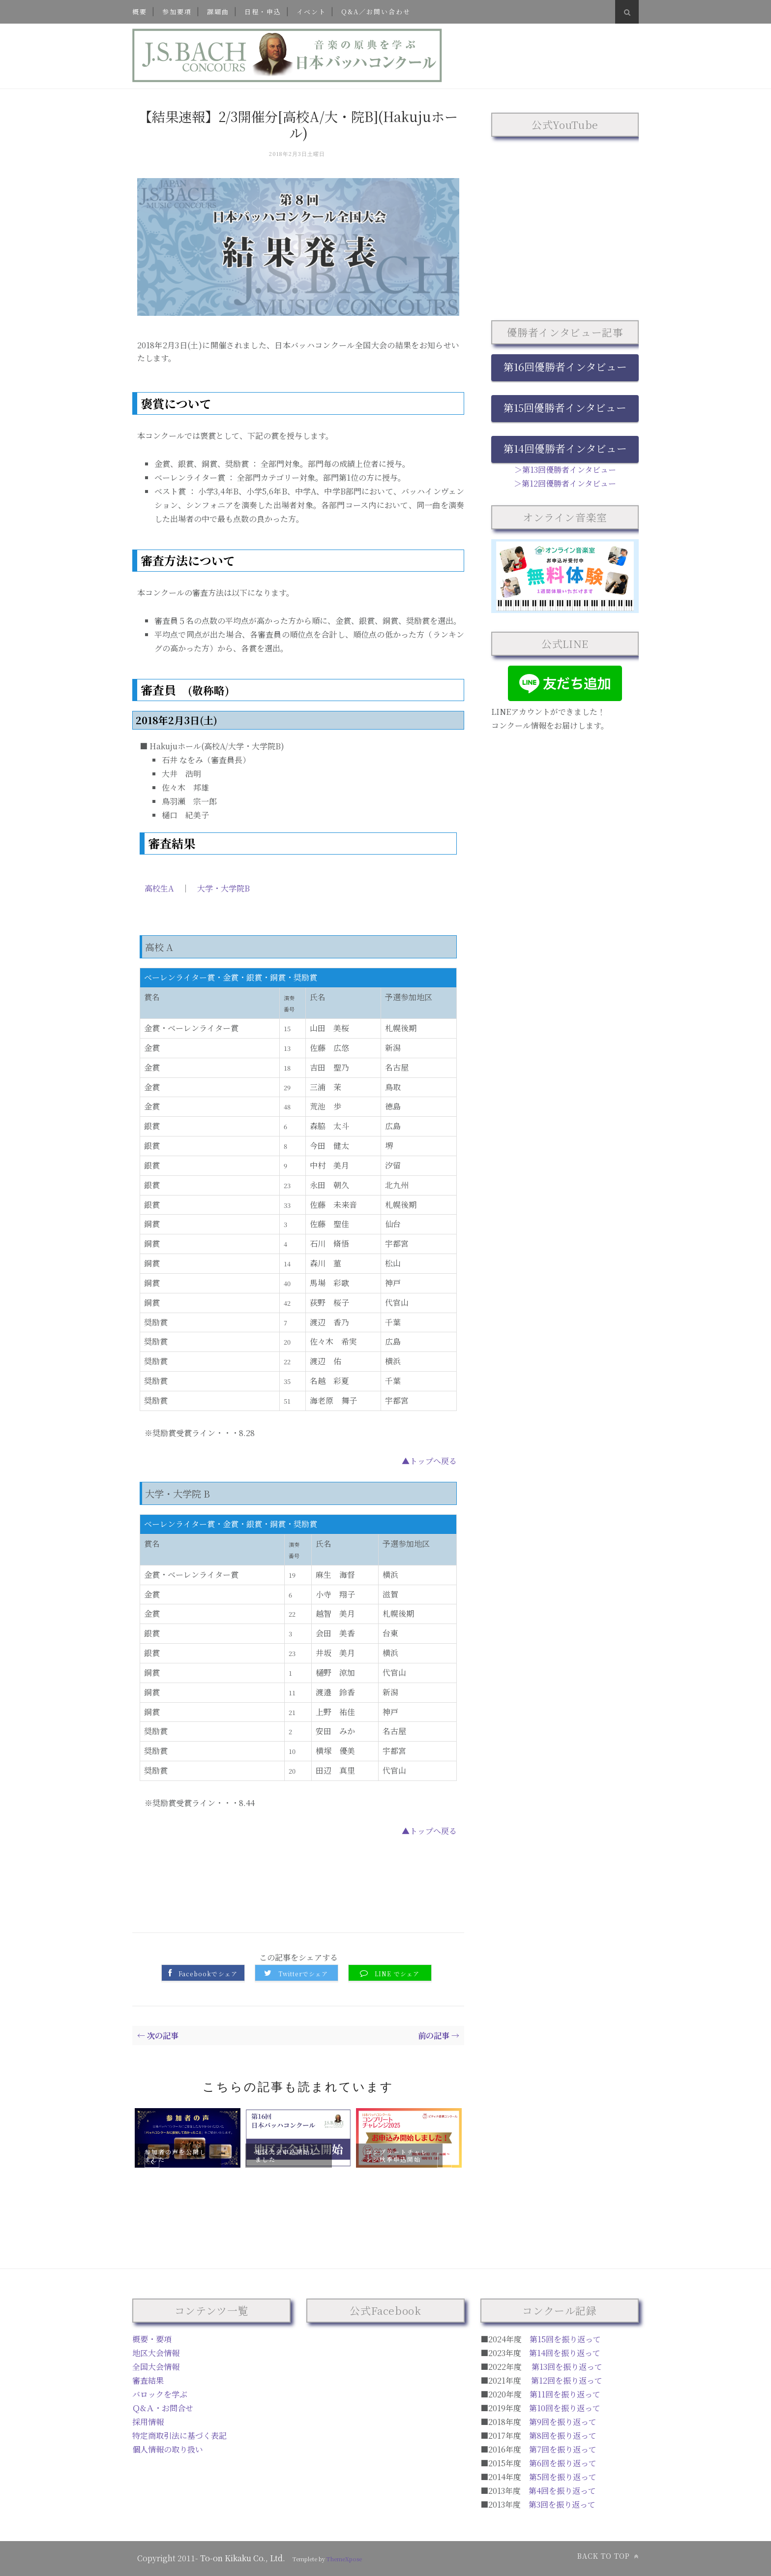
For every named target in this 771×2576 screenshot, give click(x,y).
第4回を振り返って (562, 2490)
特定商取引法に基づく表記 (179, 2435)
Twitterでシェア (303, 1974)
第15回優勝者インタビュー (565, 407)
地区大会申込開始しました (286, 2155)
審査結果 (148, 2380)
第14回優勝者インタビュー (565, 448)
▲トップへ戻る (429, 1461)
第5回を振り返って (562, 2477)
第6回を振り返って (562, 2463)
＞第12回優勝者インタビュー (565, 483)
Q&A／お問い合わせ (376, 11)
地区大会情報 (155, 2353)
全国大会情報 (155, 2366)
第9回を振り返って (562, 2421)
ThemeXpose (344, 2559)
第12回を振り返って (566, 2380)
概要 (139, 11)
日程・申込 (262, 11)
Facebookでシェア (207, 1974)
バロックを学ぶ (159, 2394)
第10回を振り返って (564, 2408)
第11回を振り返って (565, 2394)
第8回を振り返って (562, 2435)
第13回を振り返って (567, 2366)
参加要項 (177, 11)
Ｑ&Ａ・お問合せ (162, 2408)
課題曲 (218, 11)
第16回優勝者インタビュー (565, 366)
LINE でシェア (397, 1974)
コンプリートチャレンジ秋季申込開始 (397, 2155)
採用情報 (148, 2421)
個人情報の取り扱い (167, 2449)
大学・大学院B (223, 888)
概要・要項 (152, 2339)
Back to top (608, 2556)
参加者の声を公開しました (176, 2155)
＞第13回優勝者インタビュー (565, 469)
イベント (311, 11)
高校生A (159, 888)
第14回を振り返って (564, 2353)
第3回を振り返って (562, 2504)
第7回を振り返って (562, 2449)
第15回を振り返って (565, 2339)
